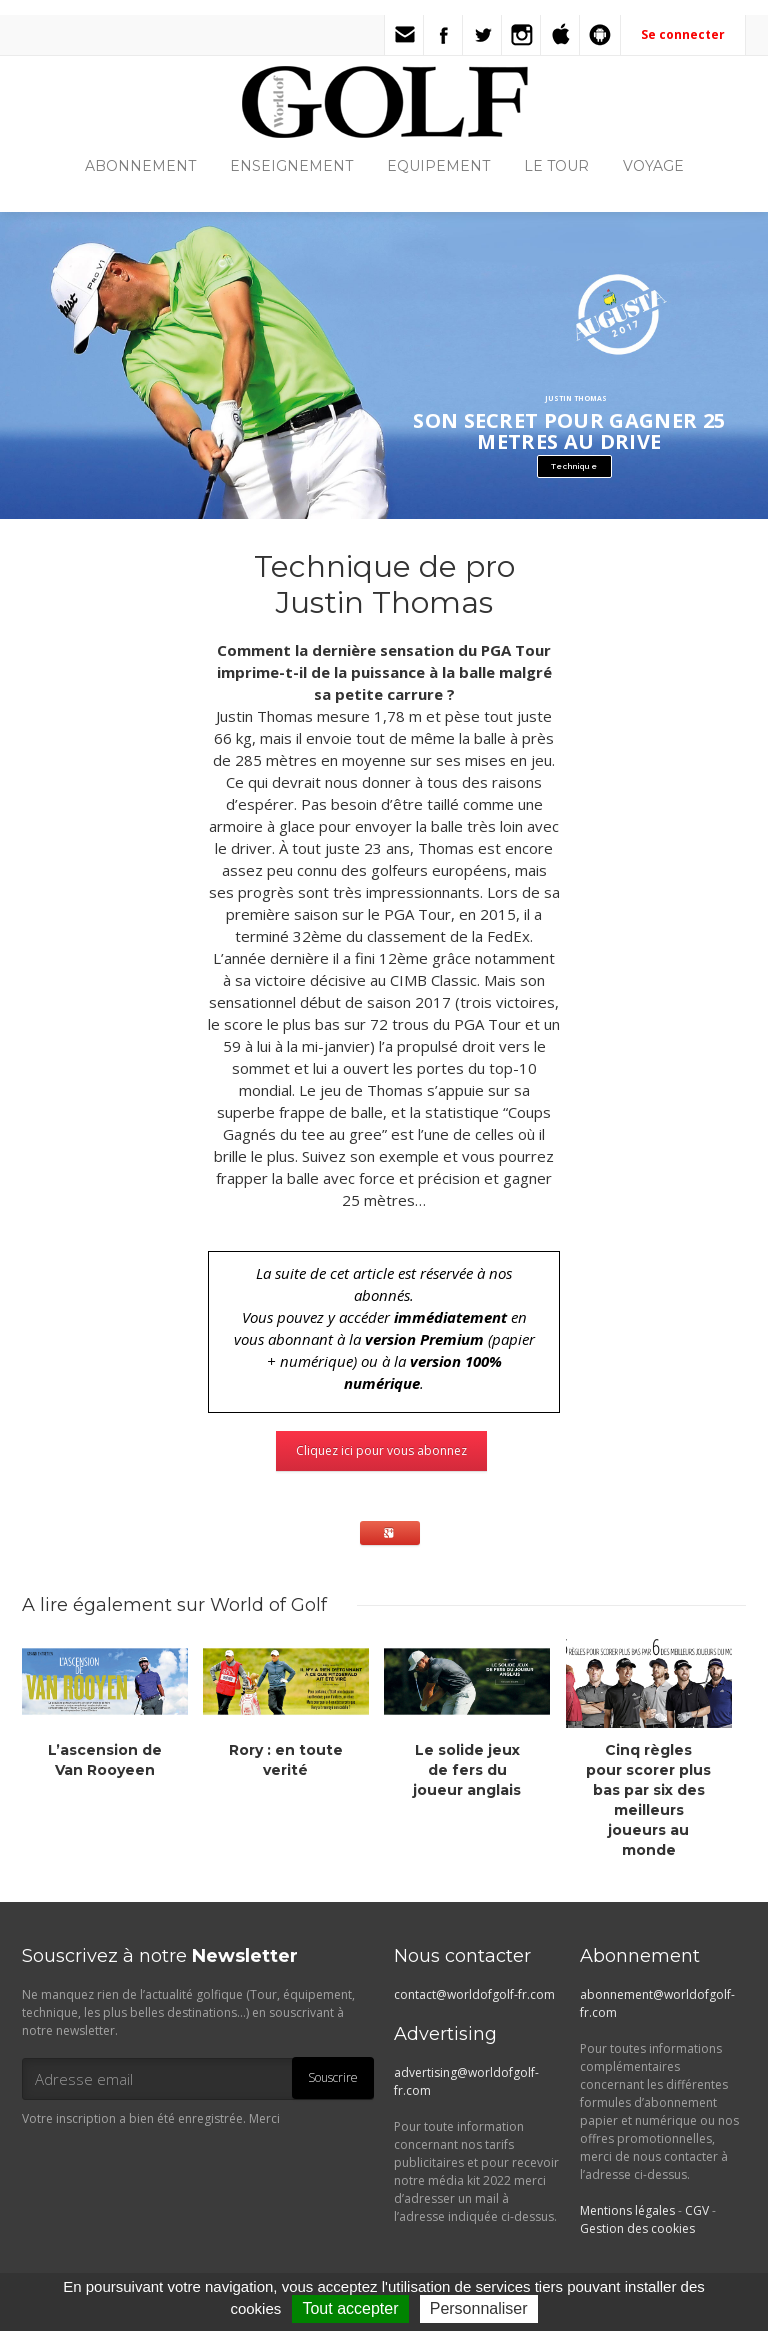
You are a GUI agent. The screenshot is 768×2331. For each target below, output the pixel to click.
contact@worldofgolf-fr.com (474, 1994)
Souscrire (333, 2077)
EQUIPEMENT (438, 166)
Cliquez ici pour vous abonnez (381, 1450)
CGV (697, 2210)
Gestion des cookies (637, 2228)
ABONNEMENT (140, 166)
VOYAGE (653, 166)
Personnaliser (479, 2308)
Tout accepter (350, 2308)
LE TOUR (556, 166)
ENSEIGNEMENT (291, 166)
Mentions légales (627, 2210)
